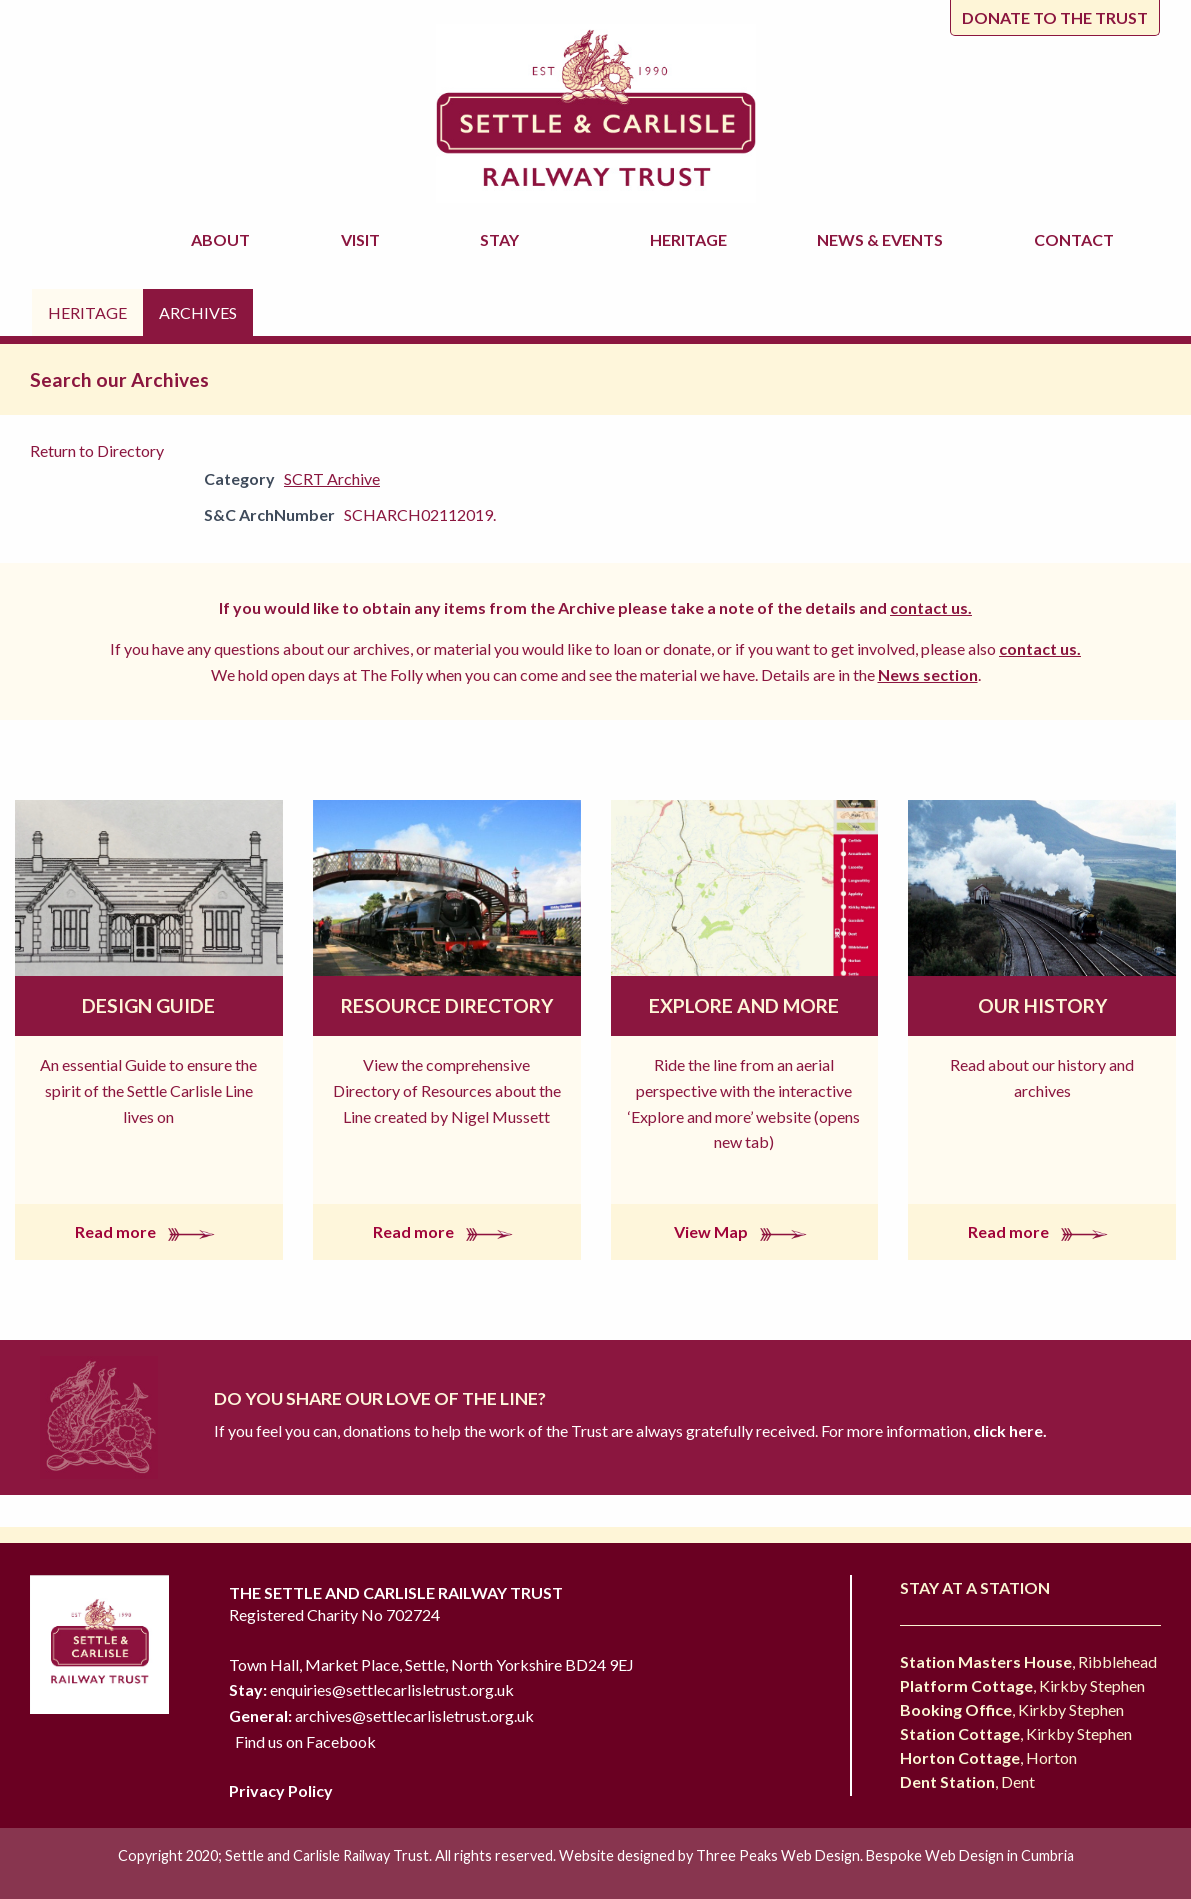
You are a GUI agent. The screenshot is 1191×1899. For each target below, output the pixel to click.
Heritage (691, 239)
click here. (1008, 1430)
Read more (149, 1231)
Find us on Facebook (305, 1741)
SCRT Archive (332, 478)
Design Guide (148, 1005)
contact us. (931, 607)
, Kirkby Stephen (1022, 1685)
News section (928, 674)
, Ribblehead (1028, 1661)
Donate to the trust (1055, 17)
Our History (1042, 1005)
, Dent (967, 1781)
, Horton (988, 1757)
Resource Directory (447, 1005)
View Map (744, 1231)
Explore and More (744, 1005)
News (883, 240)
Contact (1074, 239)
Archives (198, 312)
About (223, 239)
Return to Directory (97, 450)
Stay (502, 239)
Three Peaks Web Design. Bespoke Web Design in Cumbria (885, 1855)
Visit (363, 239)
